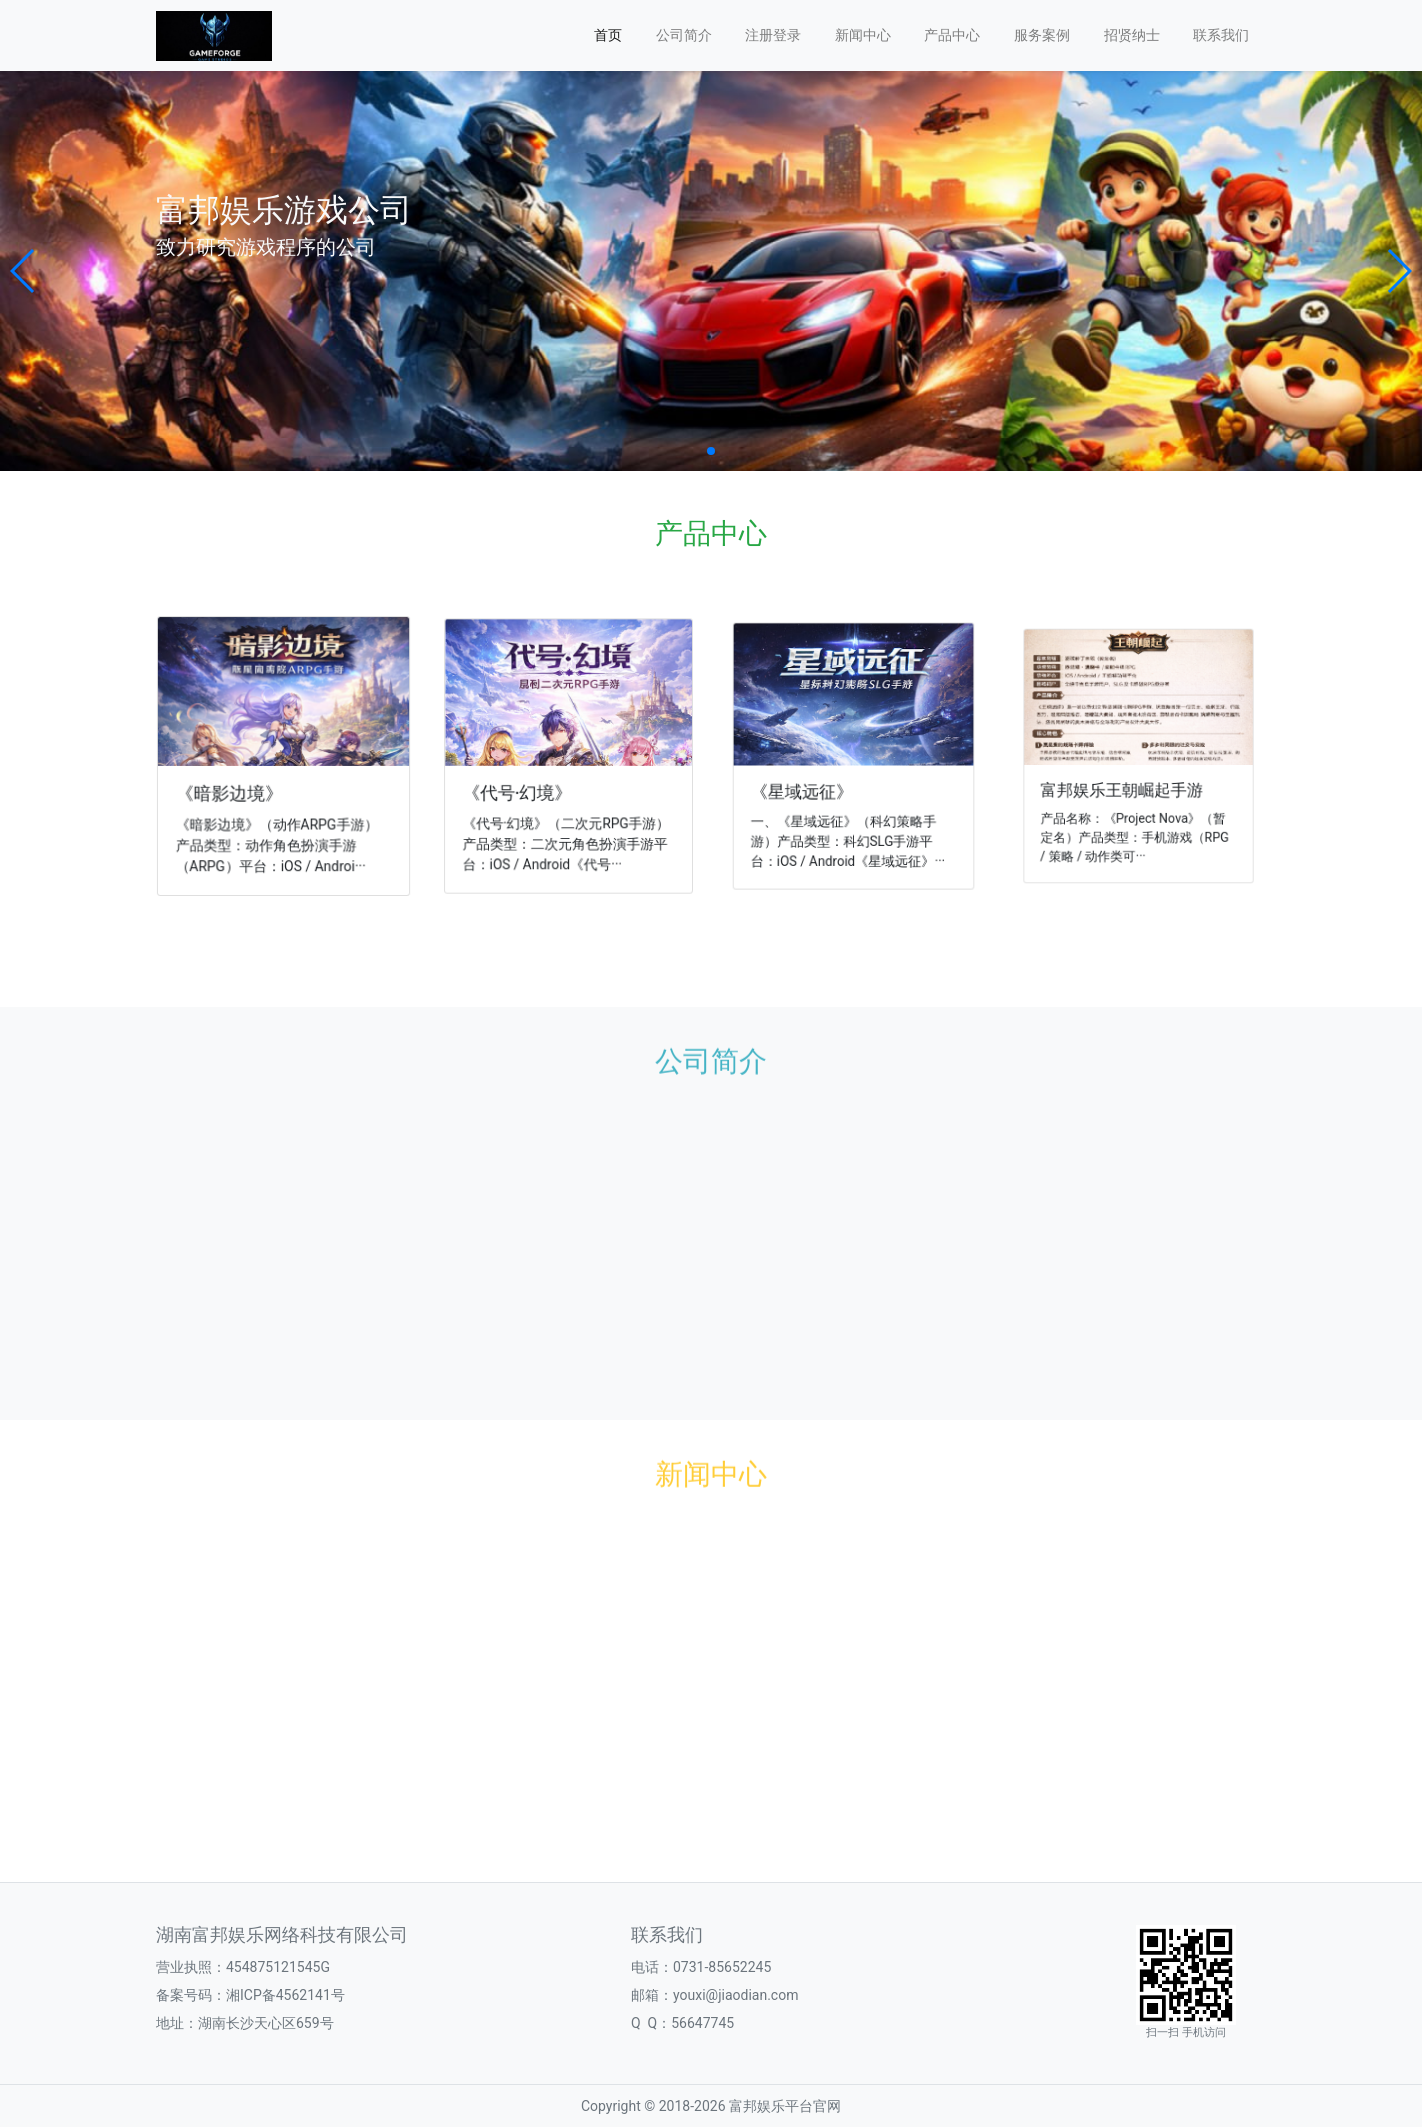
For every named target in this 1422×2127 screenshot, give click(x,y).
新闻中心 (863, 35)
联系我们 (1221, 35)
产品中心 (952, 35)
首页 (608, 35)
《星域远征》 (808, 786)
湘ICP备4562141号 (285, 1995)
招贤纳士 (1132, 35)
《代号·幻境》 (522, 789)
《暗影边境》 (232, 791)
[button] (23, 271)
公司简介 (684, 35)
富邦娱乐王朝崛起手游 (1125, 782)
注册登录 (773, 35)
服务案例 (1042, 35)
